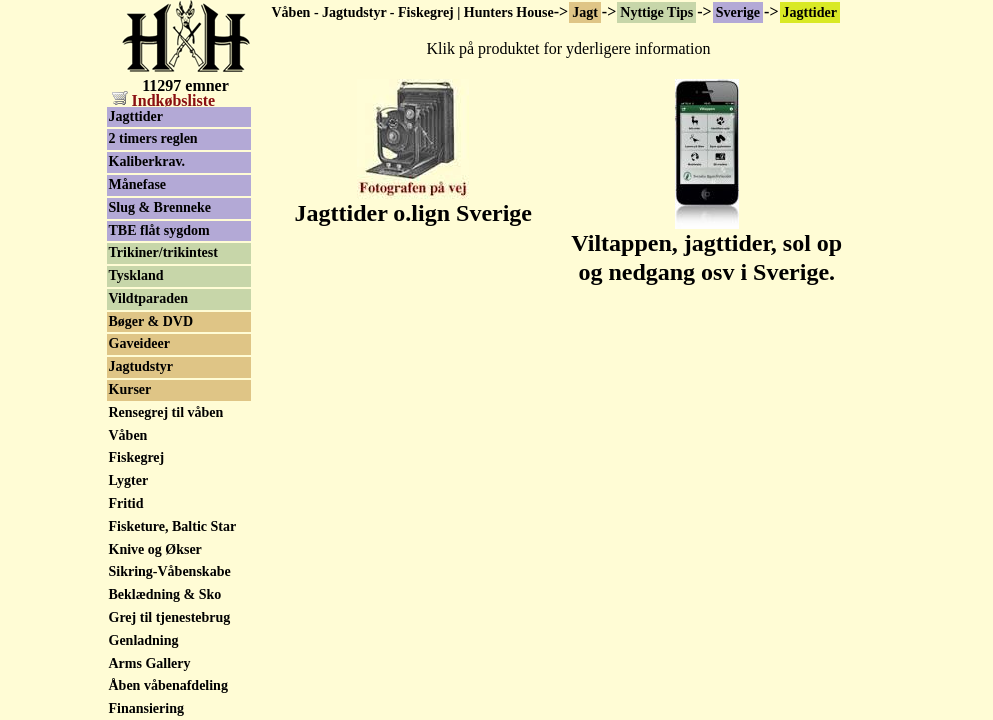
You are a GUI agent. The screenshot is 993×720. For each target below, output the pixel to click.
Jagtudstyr (141, 366)
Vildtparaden (149, 298)
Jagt (585, 12)
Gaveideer (139, 343)
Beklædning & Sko (165, 594)
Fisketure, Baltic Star (173, 526)
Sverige (738, 12)
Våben (128, 435)
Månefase (138, 184)
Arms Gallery (150, 663)
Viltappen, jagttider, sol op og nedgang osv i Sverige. (706, 246)
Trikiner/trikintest (163, 252)
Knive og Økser (155, 549)
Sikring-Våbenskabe (170, 571)
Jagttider (810, 12)
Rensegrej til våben (166, 412)
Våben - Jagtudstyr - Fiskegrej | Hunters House (413, 12)
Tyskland (136, 275)
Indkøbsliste (164, 100)
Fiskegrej (137, 457)
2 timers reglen (153, 138)
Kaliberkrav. (147, 161)
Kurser (130, 389)
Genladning (144, 640)
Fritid (126, 503)
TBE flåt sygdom (159, 230)
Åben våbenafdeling (168, 685)
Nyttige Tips (656, 12)
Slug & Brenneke (160, 207)
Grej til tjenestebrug (170, 617)
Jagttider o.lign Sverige (413, 202)
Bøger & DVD (151, 321)
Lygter (129, 480)
